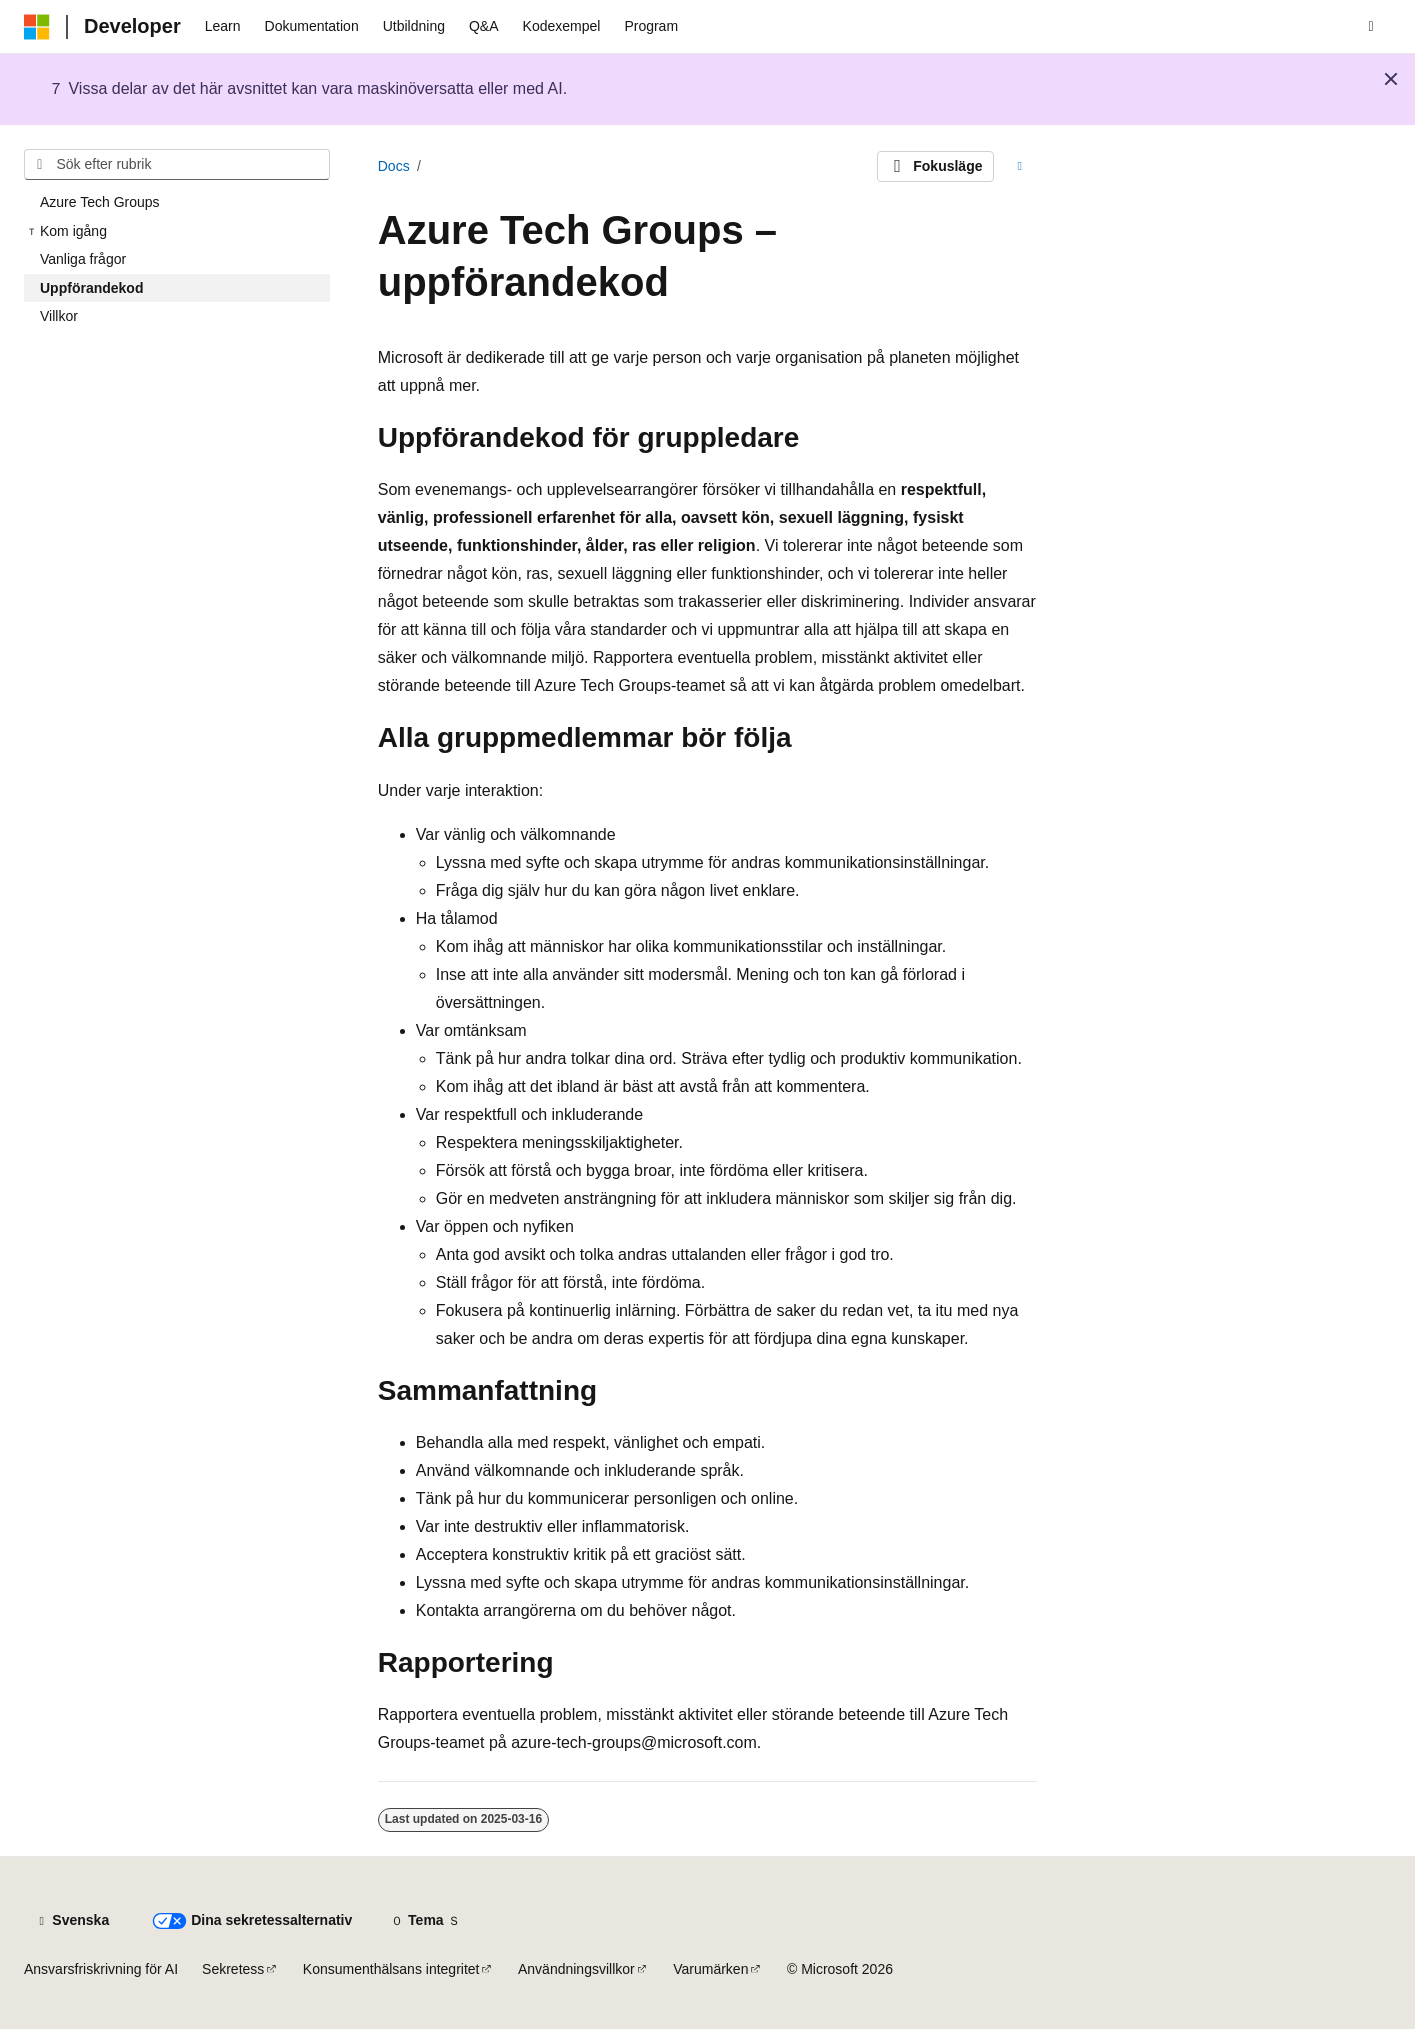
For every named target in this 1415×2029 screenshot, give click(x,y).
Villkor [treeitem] (59, 316)
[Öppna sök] (1371, 27)
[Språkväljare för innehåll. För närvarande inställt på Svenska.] (72, 1921)
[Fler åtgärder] (1019, 167)
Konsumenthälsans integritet (391, 1969)
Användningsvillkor (576, 1969)
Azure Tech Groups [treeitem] (100, 202)
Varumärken (710, 1969)
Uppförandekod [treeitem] (91, 288)
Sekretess (233, 1969)
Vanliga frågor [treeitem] (83, 259)
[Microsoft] (37, 27)
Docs (394, 166)
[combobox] (177, 165)
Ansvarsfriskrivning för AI (101, 1969)
